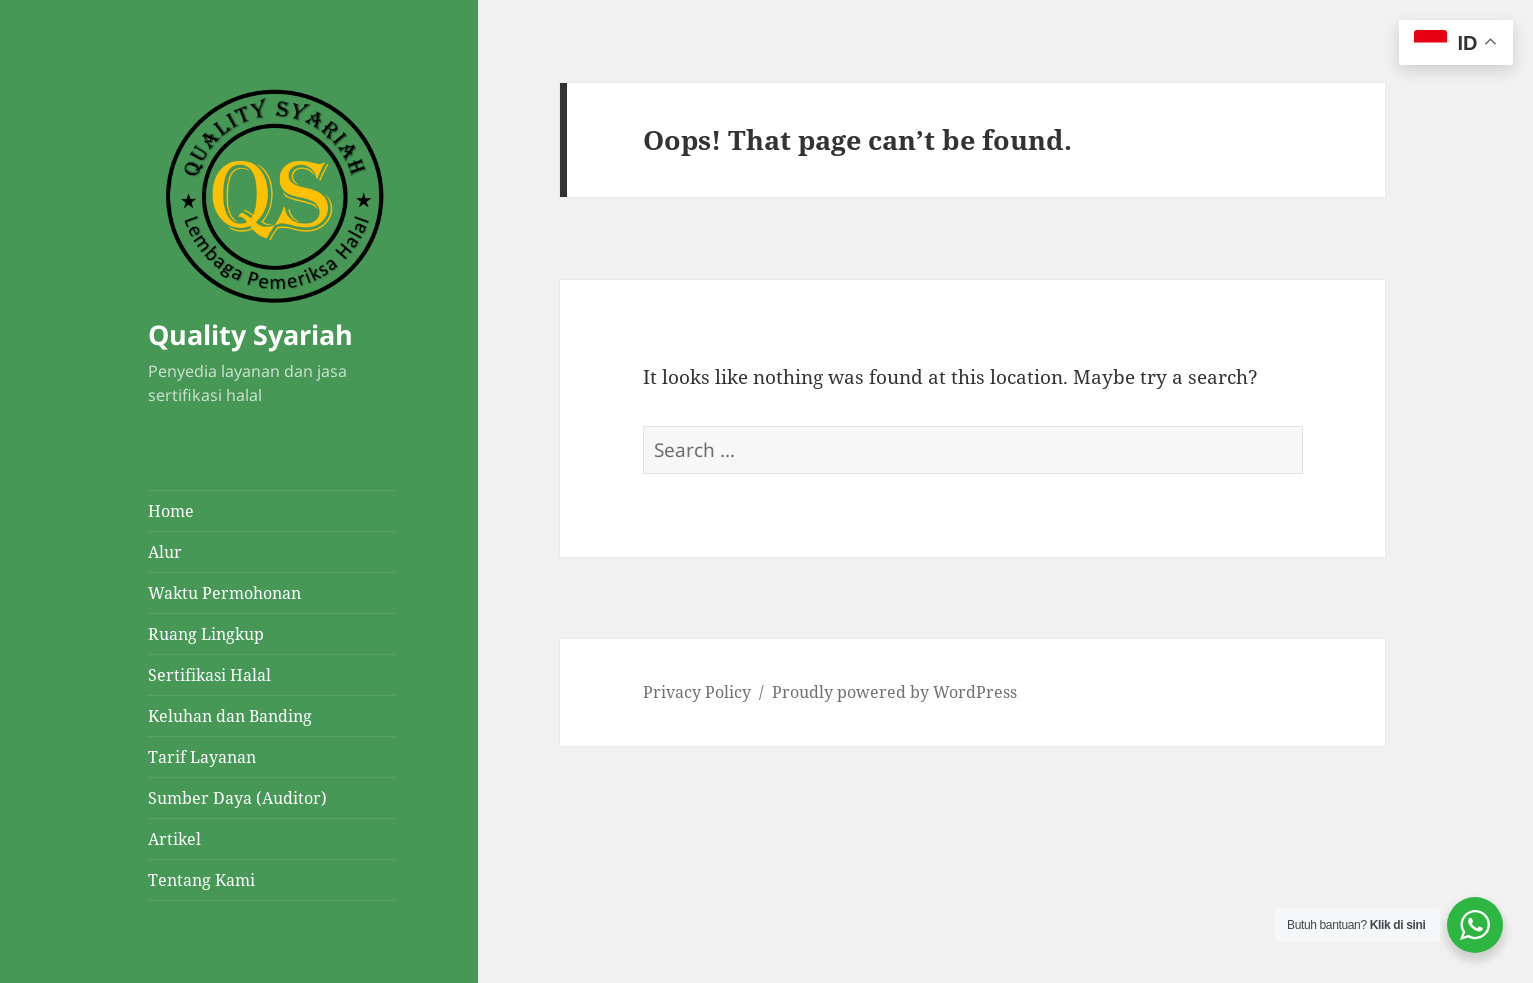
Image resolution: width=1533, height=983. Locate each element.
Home (171, 511)
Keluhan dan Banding (230, 716)
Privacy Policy (697, 692)
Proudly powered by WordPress (894, 692)
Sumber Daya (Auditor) (237, 798)
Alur (165, 552)
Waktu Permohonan (224, 593)
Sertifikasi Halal (209, 675)
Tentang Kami (201, 880)
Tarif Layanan (202, 757)
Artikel (174, 839)
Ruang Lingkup (206, 634)
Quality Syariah (250, 334)
